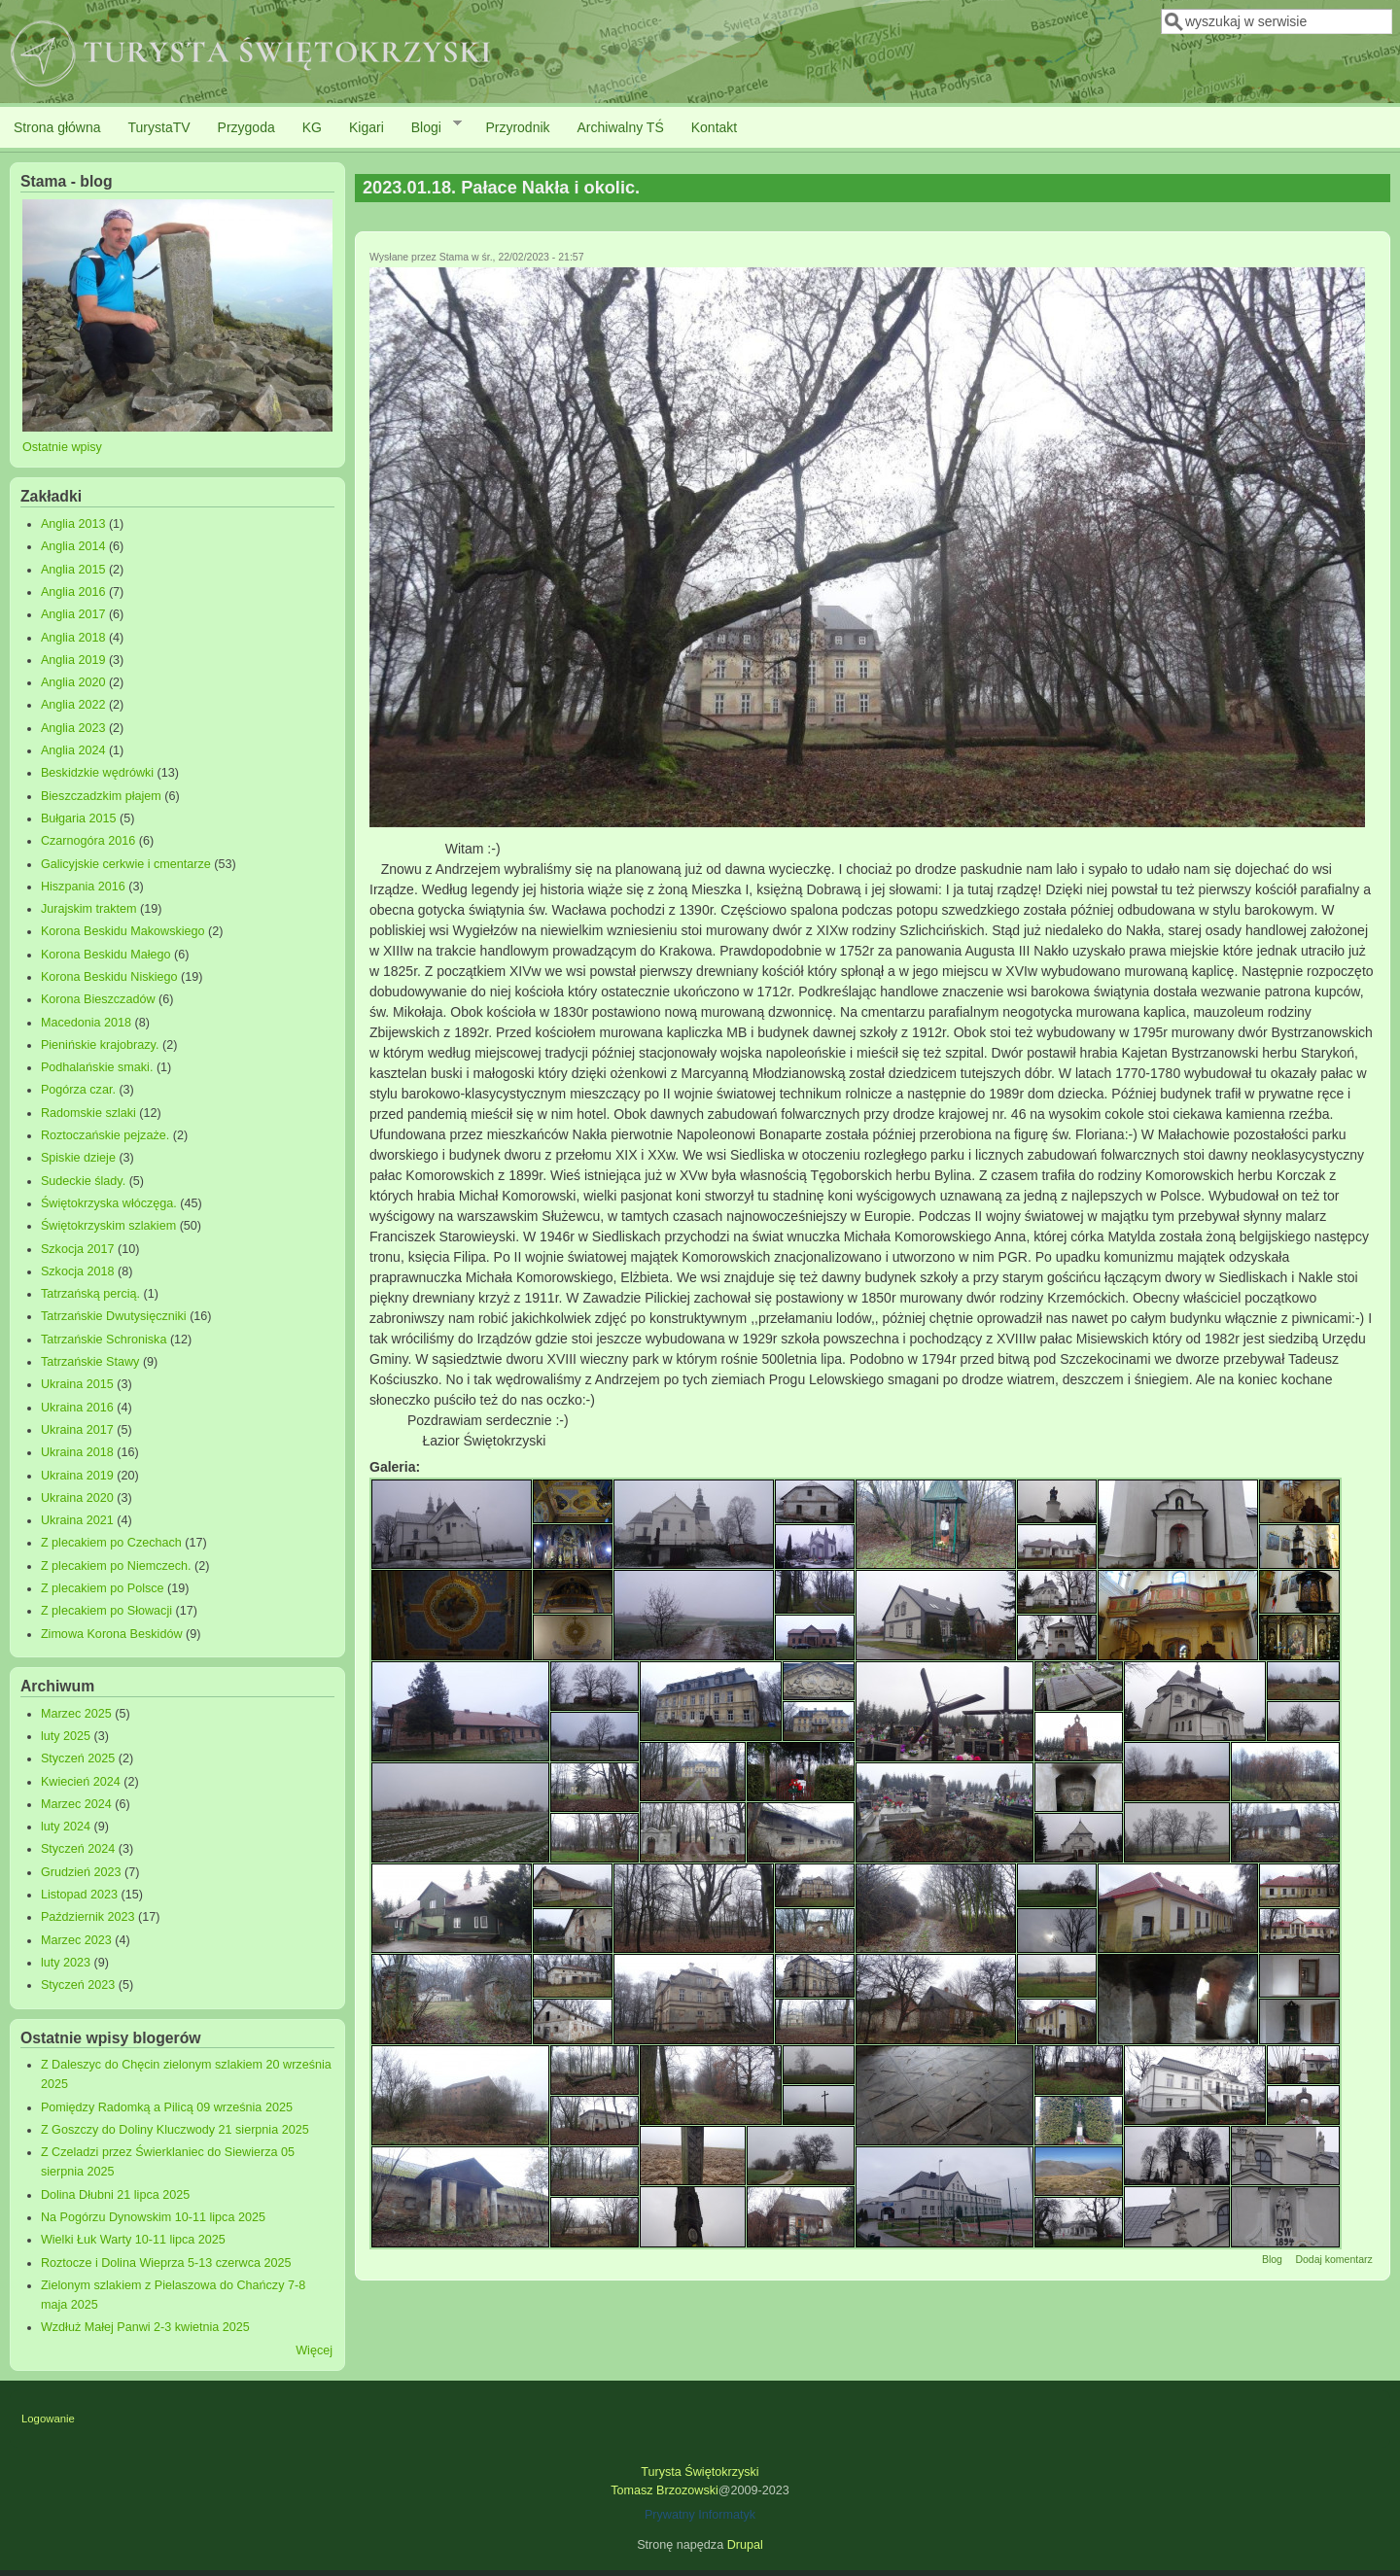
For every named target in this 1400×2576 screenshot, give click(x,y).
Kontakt (714, 127)
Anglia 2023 (73, 728)
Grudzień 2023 (81, 1872)
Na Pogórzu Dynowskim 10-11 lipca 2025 (153, 2217)
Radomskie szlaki (88, 1113)
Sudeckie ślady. (83, 1181)
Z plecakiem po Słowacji (106, 1611)
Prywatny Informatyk (700, 2515)
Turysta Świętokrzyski (699, 2472)
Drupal (745, 2545)
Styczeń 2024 (78, 1849)
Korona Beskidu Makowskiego (123, 931)
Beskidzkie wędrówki (97, 773)
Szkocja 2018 (78, 1271)
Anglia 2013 (73, 524)
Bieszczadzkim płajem (101, 796)
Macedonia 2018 (86, 1022)
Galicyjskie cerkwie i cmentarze (126, 864)
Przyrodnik (517, 127)
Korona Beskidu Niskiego (109, 977)
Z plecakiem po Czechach (111, 1542)
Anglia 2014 (73, 546)
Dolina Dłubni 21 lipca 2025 (115, 2195)
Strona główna (57, 127)
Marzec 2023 (76, 1940)
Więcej (314, 2350)
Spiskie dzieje (78, 1158)
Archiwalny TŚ (621, 127)
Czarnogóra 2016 (88, 841)
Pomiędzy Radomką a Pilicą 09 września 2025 (167, 2107)
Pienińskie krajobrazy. (100, 1045)
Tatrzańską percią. (90, 1294)
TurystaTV (159, 127)
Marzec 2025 (76, 1714)
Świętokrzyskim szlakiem (108, 1226)
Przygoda (246, 127)
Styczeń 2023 (78, 1985)
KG (312, 127)
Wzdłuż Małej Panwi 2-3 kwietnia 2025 (145, 2327)
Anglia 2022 (73, 705)
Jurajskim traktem (89, 909)
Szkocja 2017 (78, 1249)
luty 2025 (65, 1736)
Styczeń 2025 (78, 1758)
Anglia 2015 (73, 569)
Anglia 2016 (73, 592)
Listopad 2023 (79, 1894)
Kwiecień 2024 (81, 1782)
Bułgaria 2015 (79, 818)
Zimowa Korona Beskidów (112, 1634)
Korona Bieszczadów (98, 999)
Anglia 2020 (73, 682)
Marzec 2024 (76, 1804)
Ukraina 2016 (77, 1407)
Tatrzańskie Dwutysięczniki (114, 1316)
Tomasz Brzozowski (664, 2490)
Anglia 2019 (73, 660)
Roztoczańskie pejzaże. (105, 1135)
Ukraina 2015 (77, 1384)
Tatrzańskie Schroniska (104, 1339)
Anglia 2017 (73, 614)
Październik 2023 (88, 1917)
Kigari (366, 127)
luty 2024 (65, 1826)
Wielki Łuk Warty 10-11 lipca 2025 (133, 2239)
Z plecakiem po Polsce (102, 1588)
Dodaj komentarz (1333, 2259)
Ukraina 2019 (77, 1475)
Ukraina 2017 (77, 1430)
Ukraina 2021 (77, 1520)
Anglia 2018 (73, 637)
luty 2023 (65, 1962)
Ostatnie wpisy (62, 447)
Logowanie (48, 2418)
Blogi (430, 126)
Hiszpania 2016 (83, 886)
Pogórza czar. (78, 1090)
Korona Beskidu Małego (106, 954)
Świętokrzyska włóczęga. (109, 1203)
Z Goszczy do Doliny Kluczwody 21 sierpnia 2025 (175, 2130)
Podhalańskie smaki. (97, 1067)
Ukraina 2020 (77, 1498)
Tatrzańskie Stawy (90, 1362)
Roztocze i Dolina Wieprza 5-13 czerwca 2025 (166, 2263)
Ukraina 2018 (77, 1452)
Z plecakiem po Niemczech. (116, 1566)
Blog (1272, 2259)
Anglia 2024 (73, 750)
